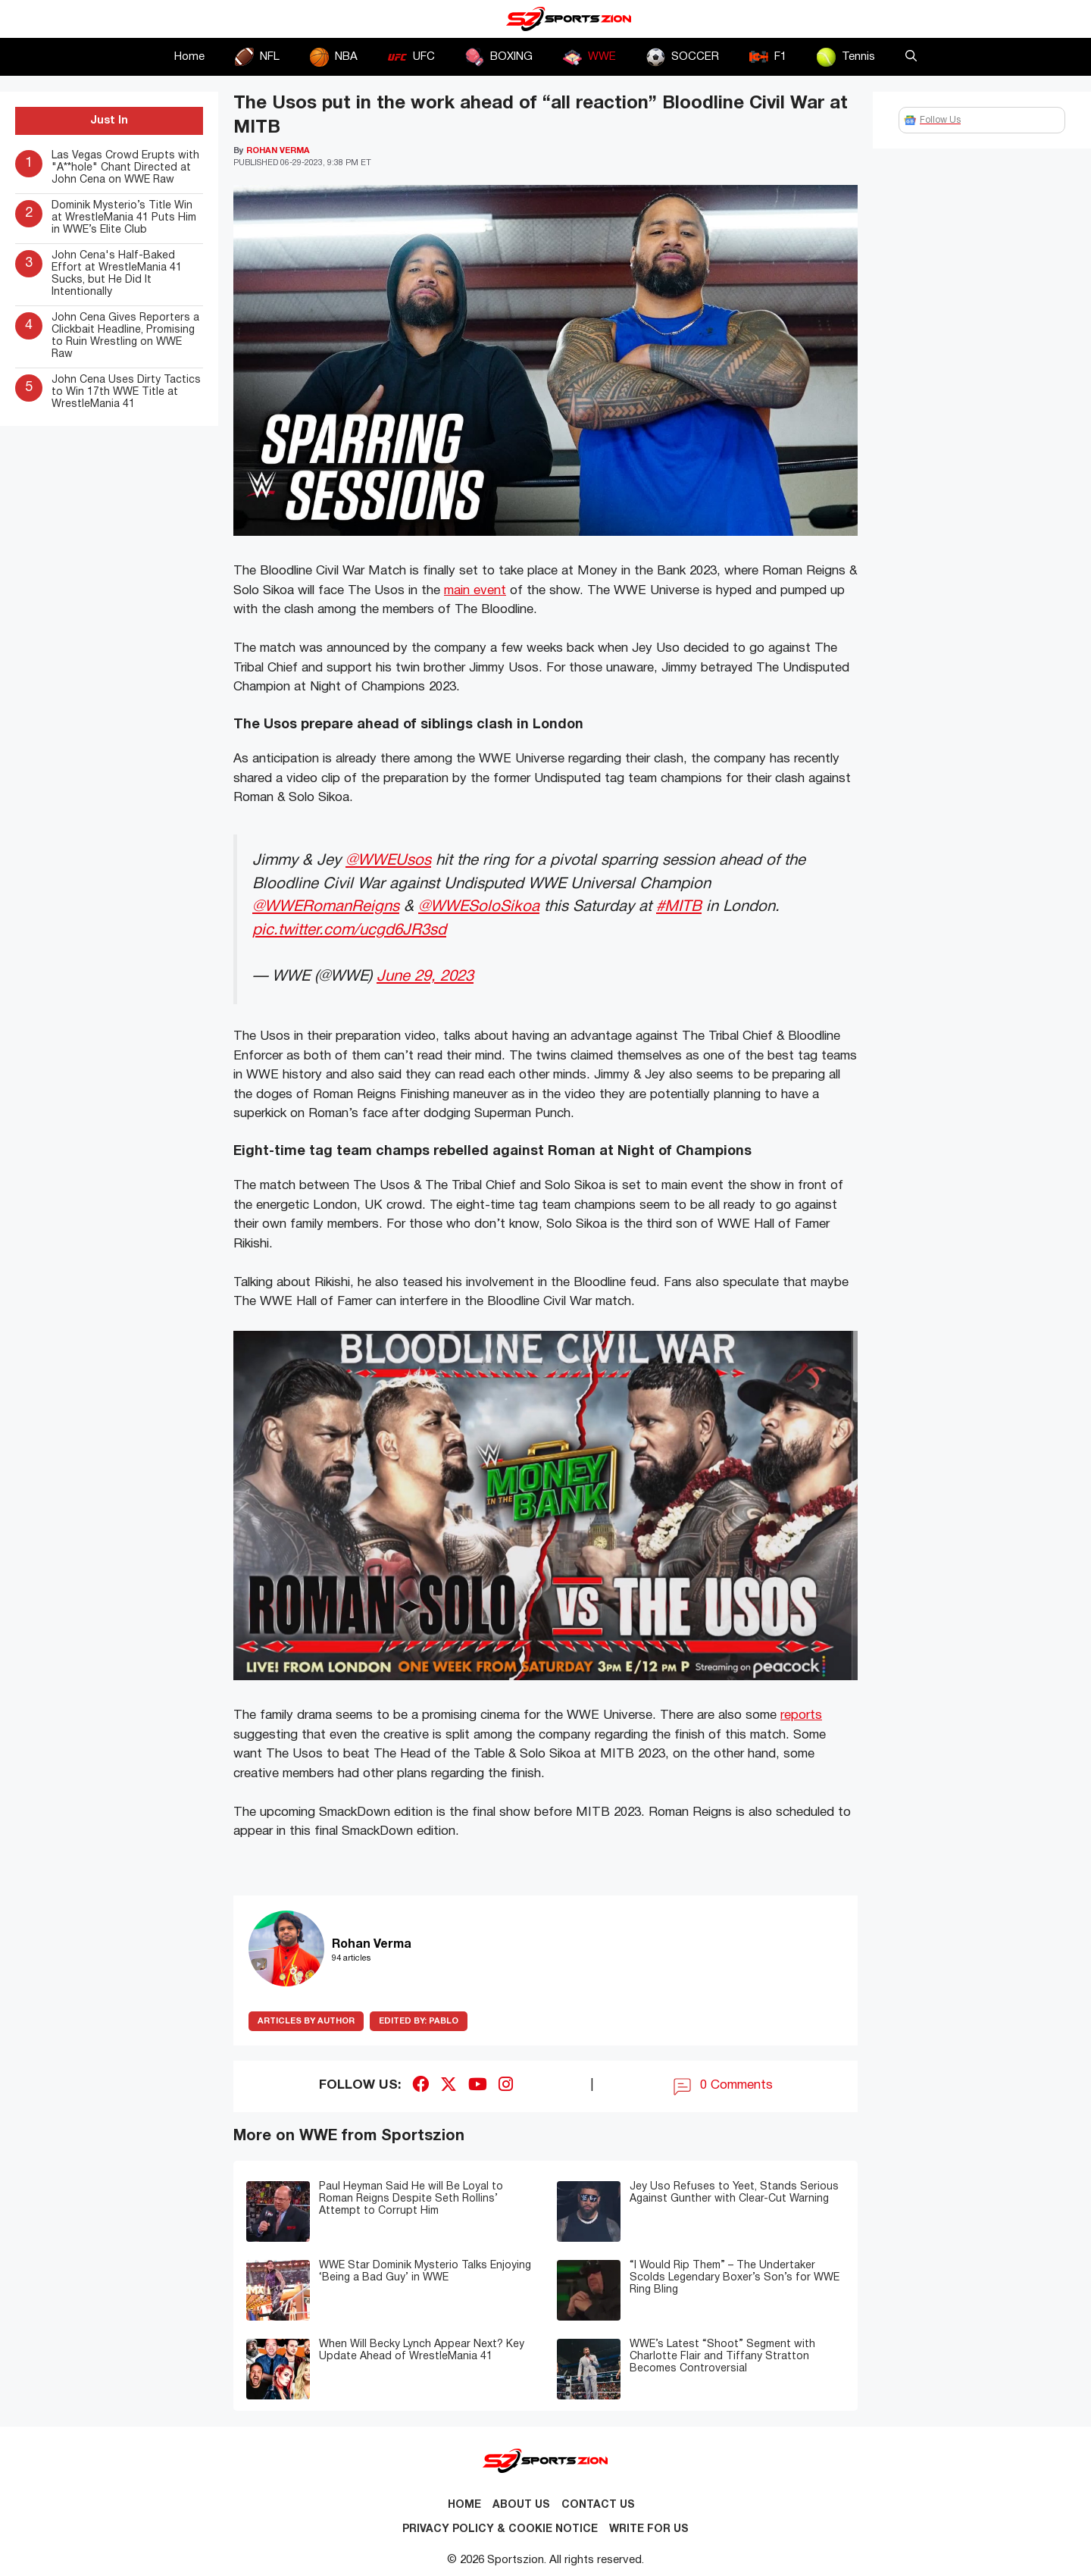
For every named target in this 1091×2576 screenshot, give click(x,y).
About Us (521, 2505)
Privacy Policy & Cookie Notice (500, 2529)
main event (475, 590)
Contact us (598, 2505)
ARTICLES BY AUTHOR (306, 2021)
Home (189, 57)
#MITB (679, 907)
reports (801, 1715)
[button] (911, 57)
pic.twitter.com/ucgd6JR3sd (349, 930)
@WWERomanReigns (325, 907)
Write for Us (649, 2529)
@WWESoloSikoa (478, 907)
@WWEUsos (388, 860)
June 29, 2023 (425, 976)
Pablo (418, 2021)
